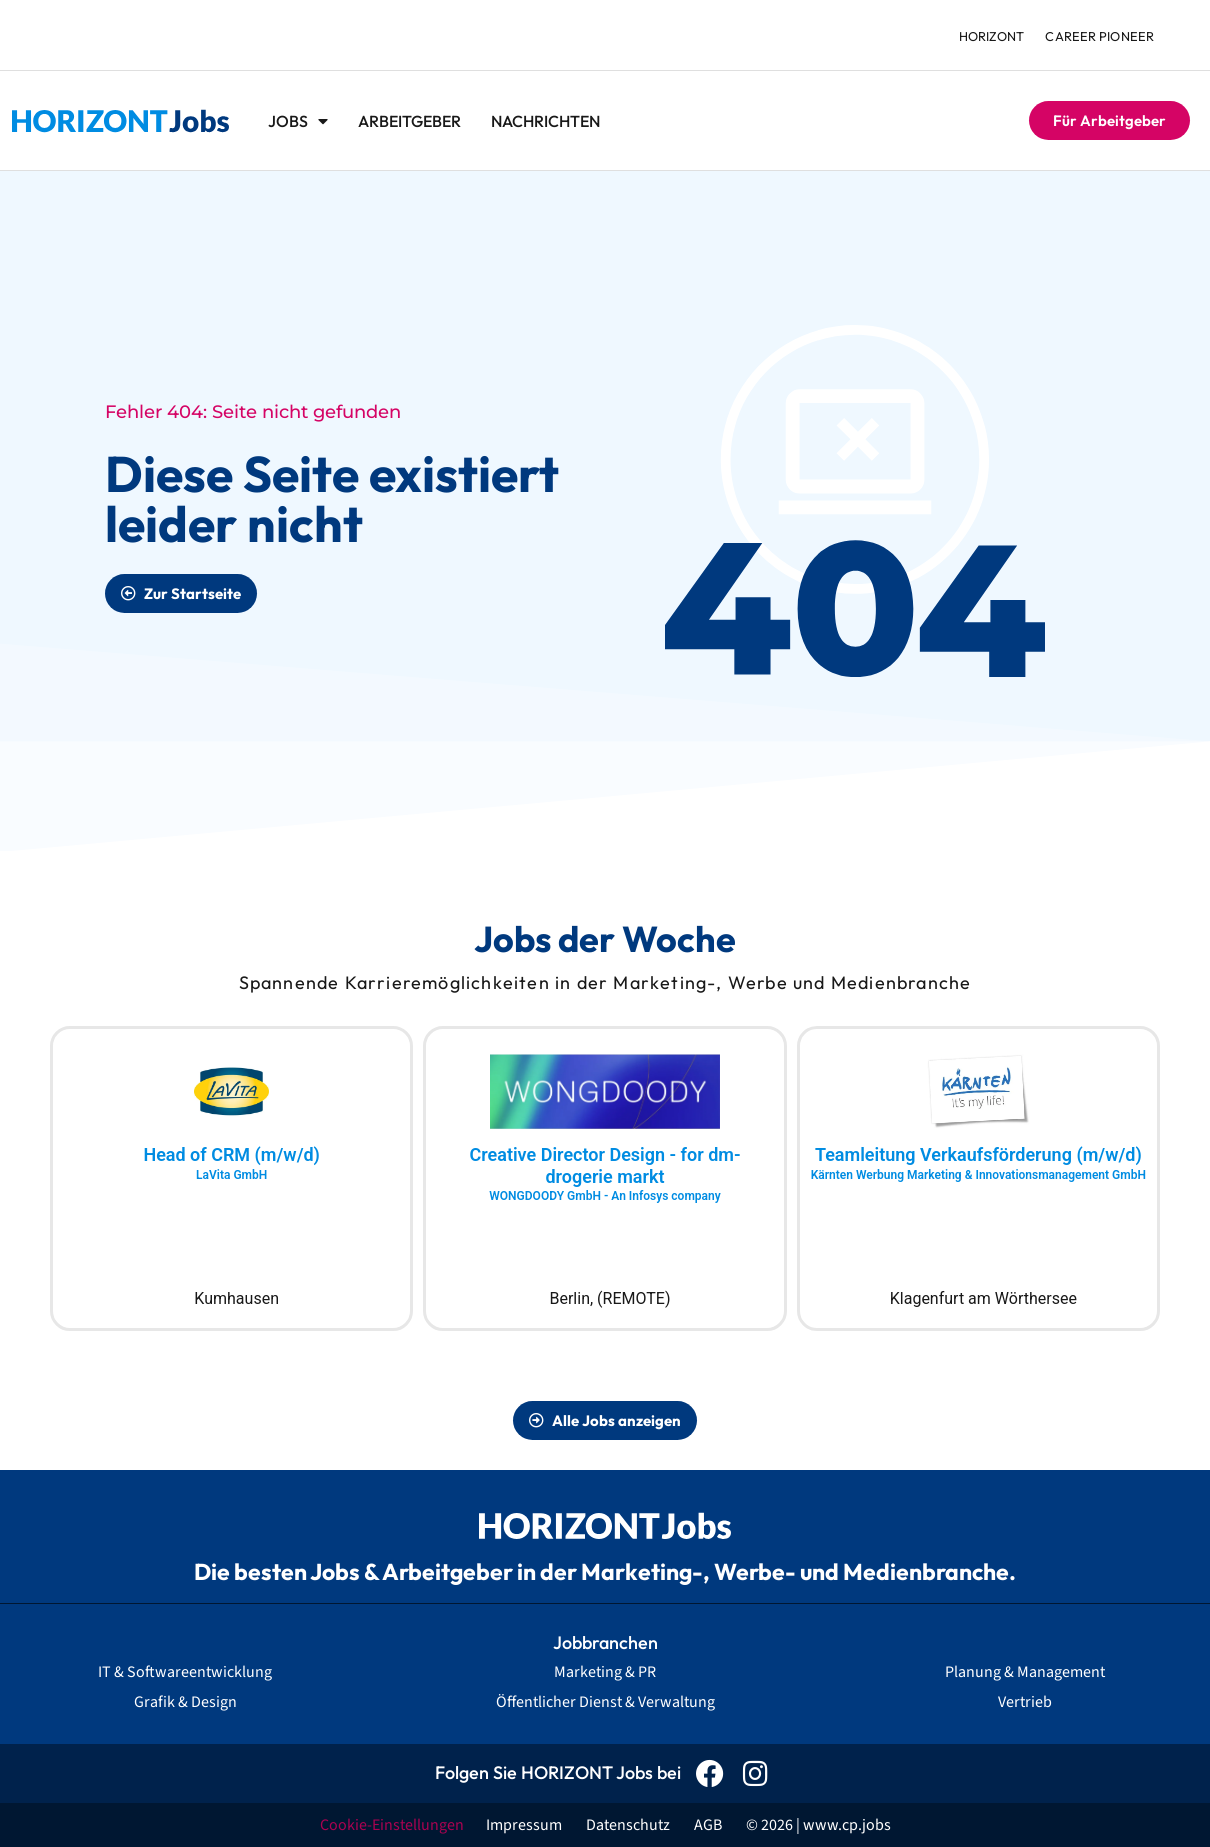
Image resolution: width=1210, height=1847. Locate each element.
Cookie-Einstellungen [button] (392, 1825)
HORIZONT (987, 36)
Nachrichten (545, 121)
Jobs (298, 121)
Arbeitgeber (409, 121)
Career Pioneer (1099, 36)
